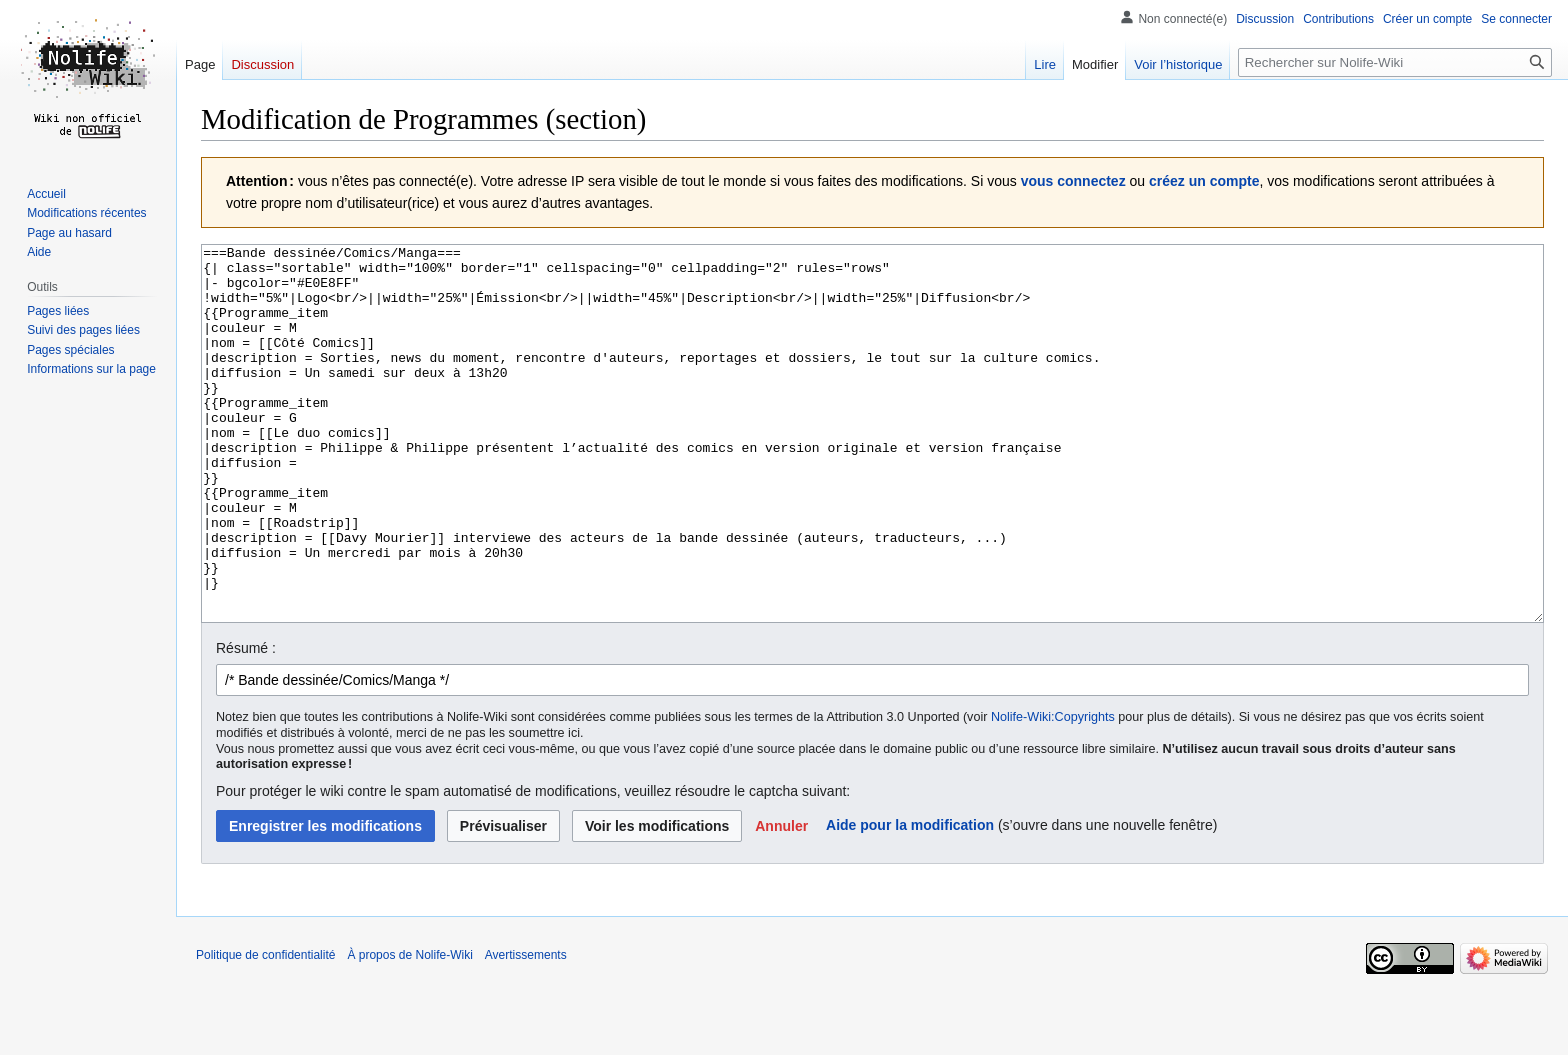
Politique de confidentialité (265, 1030)
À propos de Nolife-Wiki (409, 1030)
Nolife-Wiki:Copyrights (1053, 792)
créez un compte (1204, 181)
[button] (781, 901)
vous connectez (1073, 181)
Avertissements (526, 1030)
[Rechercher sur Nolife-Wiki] (1395, 62)
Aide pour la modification (910, 900)
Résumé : (246, 723)
